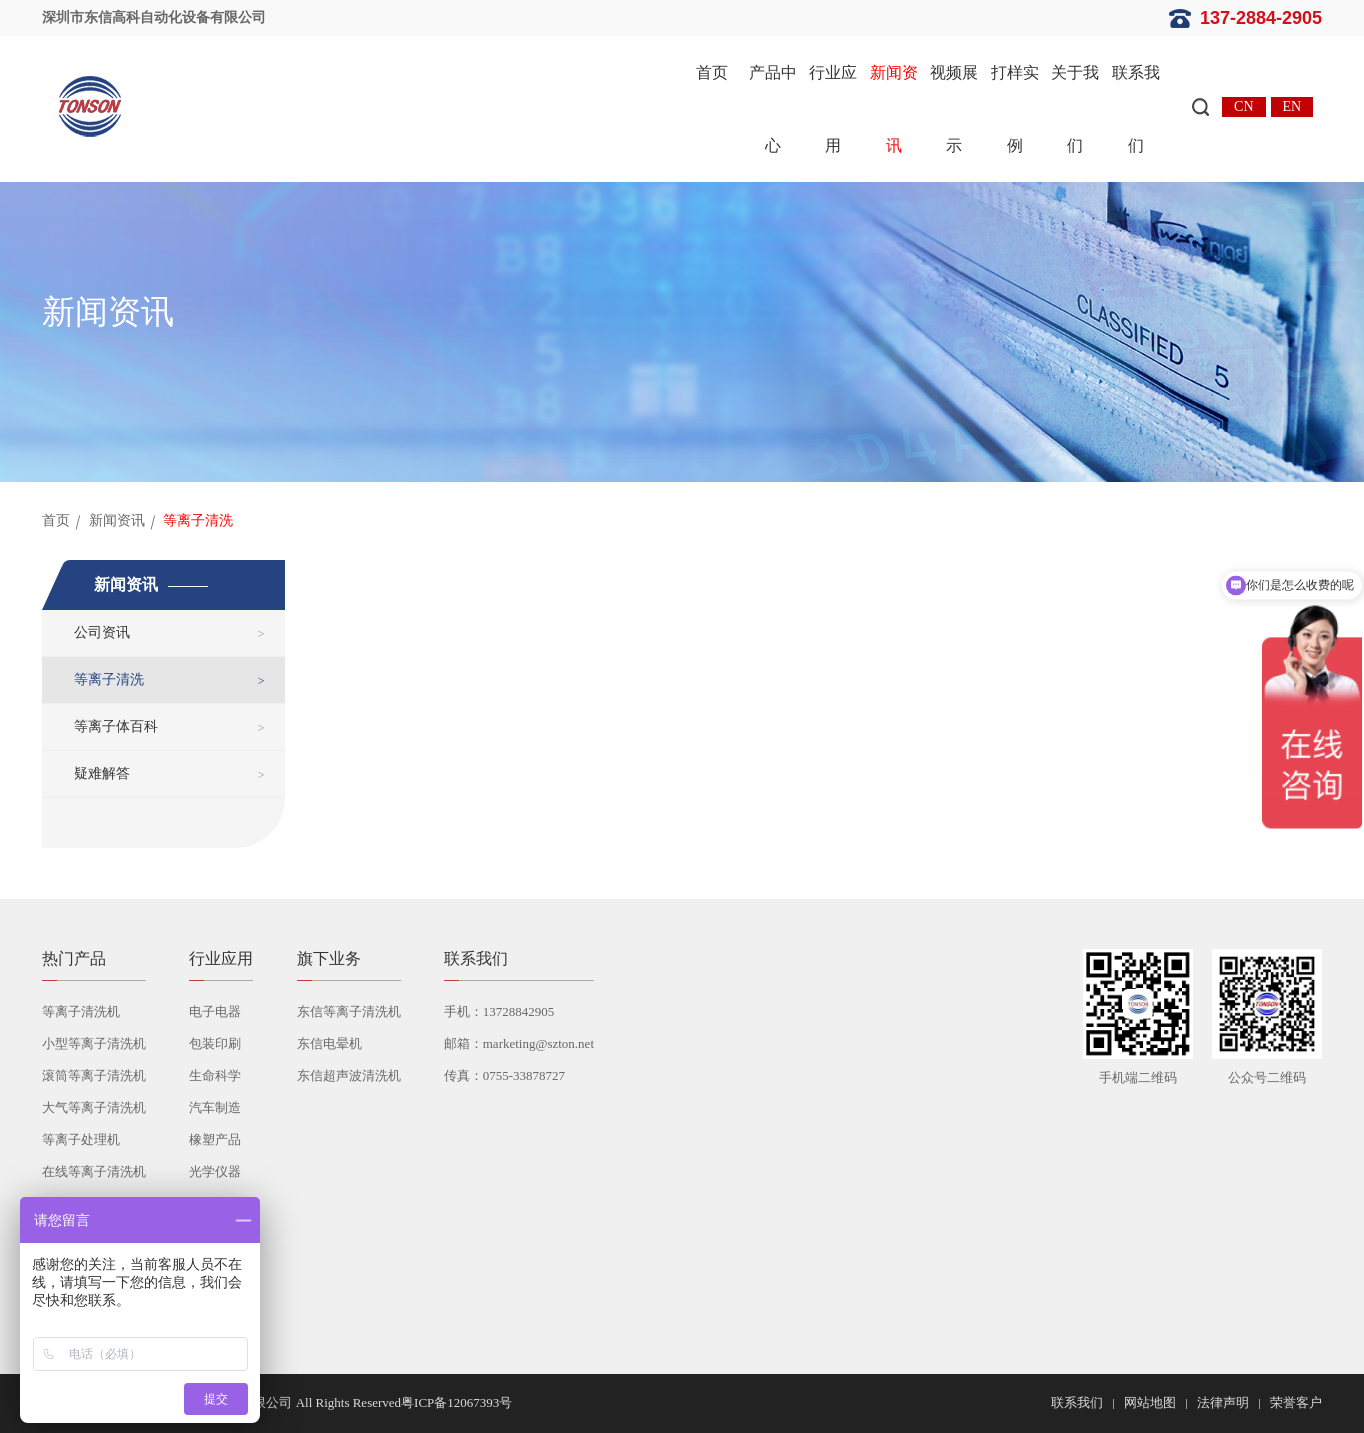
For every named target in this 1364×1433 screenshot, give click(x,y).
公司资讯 (102, 632)
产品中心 (773, 109)
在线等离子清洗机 (94, 1171)
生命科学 (215, 1075)
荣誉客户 (1296, 1402)
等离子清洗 (109, 679)
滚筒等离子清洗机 (94, 1075)
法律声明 (1223, 1402)
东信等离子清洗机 (349, 1011)
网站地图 (1150, 1402)
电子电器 (215, 1011)
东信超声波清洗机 (349, 1075)
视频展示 (954, 109)
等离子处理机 (81, 1139)
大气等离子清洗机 (94, 1107)
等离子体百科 (116, 726)
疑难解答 (102, 773)
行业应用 (833, 109)
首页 (712, 72)
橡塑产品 (215, 1139)
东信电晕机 (329, 1043)
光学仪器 (215, 1171)
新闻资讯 (894, 109)
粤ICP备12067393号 (456, 1402)
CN (1243, 106)
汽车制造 (215, 1107)
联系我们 (1136, 109)
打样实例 (1015, 109)
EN (1292, 106)
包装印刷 (215, 1043)
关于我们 (1075, 109)
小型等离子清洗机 (94, 1043)
